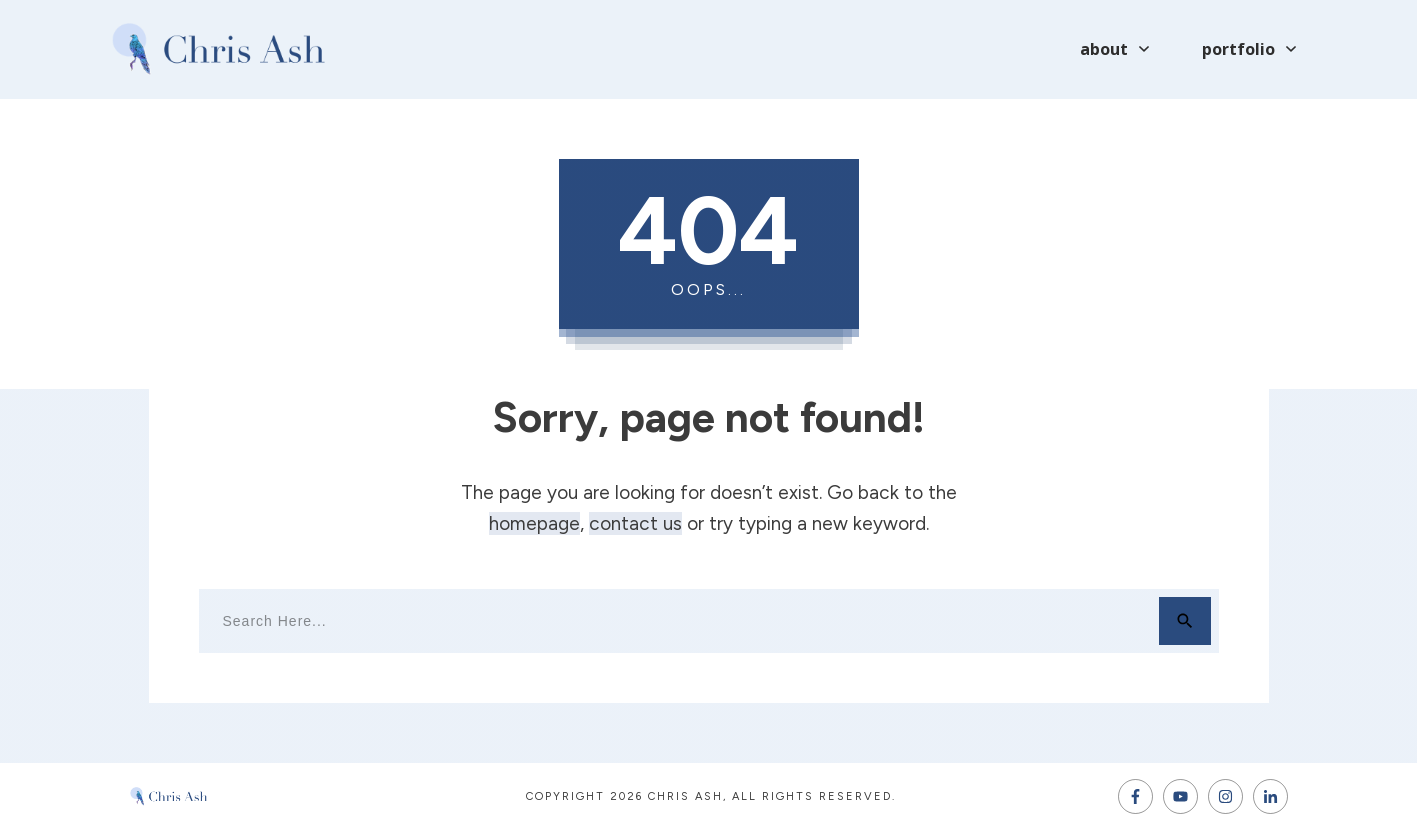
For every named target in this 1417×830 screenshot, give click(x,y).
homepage (534, 523)
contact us (635, 523)
